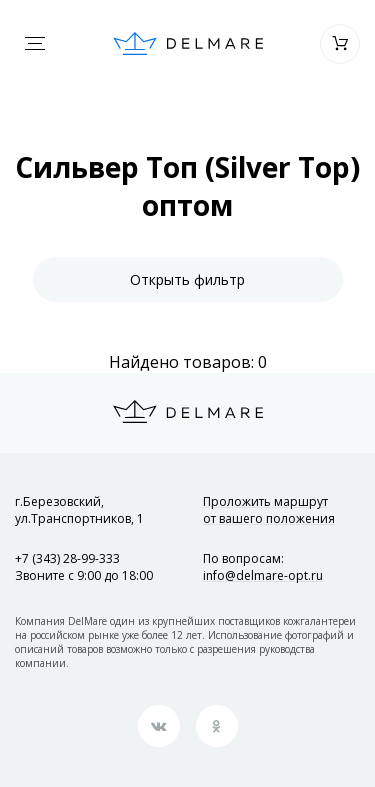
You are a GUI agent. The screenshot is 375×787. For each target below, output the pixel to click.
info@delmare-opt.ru (263, 575)
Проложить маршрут (269, 510)
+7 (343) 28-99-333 (67, 558)
